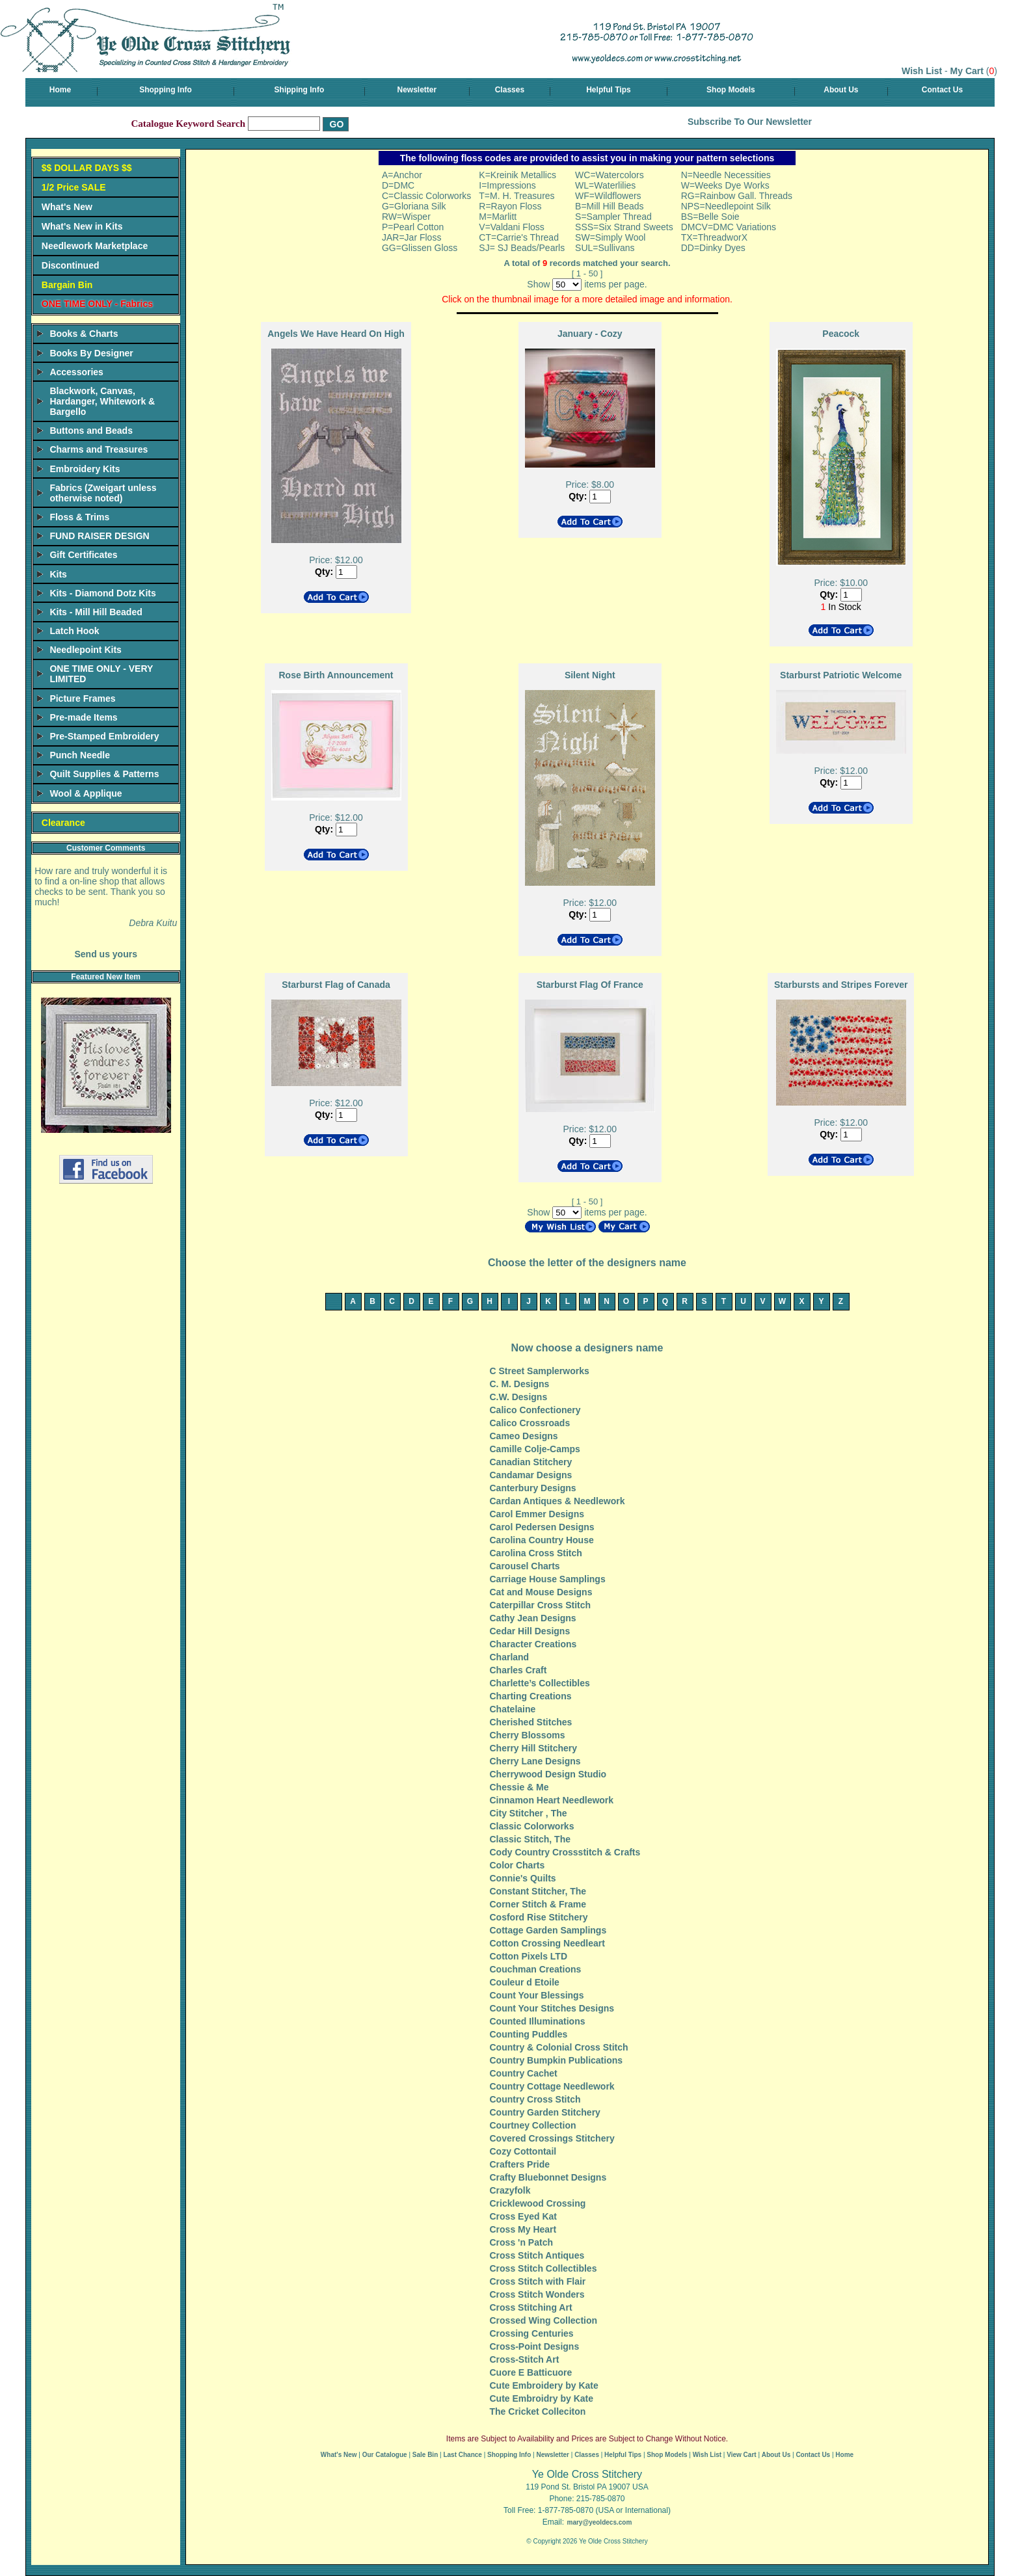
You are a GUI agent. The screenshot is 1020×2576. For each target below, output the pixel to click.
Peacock (840, 333)
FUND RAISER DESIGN (99, 536)
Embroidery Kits (84, 469)
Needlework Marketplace (95, 246)
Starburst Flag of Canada (336, 984)
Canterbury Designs (533, 1488)
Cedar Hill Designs (530, 1631)
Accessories (76, 372)
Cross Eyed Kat (523, 2216)
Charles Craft (518, 1670)
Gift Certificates (83, 555)
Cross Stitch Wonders (537, 2294)
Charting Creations (531, 1696)
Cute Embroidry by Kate (541, 2398)
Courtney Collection (533, 2125)
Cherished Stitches (531, 1722)
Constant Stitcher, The (538, 1891)
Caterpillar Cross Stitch (540, 1605)
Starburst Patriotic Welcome (841, 675)
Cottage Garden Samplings (548, 1930)
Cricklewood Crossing (538, 2203)
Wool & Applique (85, 793)
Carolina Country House (542, 1540)
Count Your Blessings (537, 1995)
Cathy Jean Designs (533, 1618)
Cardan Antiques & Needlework (557, 1501)
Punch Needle (79, 755)
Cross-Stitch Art (524, 2359)
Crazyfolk (510, 2190)
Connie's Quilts (523, 1878)
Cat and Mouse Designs (541, 1592)
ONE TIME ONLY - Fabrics (97, 304)
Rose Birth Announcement (335, 675)
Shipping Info (300, 89)
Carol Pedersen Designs (542, 1527)
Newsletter (417, 89)
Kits (57, 574)
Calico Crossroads (530, 1423)
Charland (510, 1657)
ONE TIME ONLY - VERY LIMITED (101, 673)
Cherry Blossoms (527, 1735)
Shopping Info (165, 89)
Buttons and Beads (91, 430)
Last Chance (462, 2454)
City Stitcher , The (528, 1813)
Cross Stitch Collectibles (543, 2268)
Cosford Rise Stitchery (539, 1917)
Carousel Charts (525, 1566)
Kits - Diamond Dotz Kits (102, 593)
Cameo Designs (524, 1436)
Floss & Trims (79, 517)
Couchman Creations (536, 1969)
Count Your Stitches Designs (552, 2008)
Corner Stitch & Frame (538, 1904)
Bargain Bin (67, 285)
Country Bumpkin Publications (556, 2060)
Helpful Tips (608, 89)
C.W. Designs (519, 1397)
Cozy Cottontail (523, 2151)
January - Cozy (590, 333)
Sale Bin (425, 2454)
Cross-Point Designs (535, 2346)
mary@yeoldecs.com (599, 2522)
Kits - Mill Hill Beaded (95, 612)
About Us (841, 89)
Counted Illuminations (537, 2021)
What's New (67, 207)
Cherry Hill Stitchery (534, 1748)
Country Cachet (523, 2073)
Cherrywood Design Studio (548, 1774)
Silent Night (590, 675)
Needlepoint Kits (85, 649)
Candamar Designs (531, 1475)
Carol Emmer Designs (537, 1514)
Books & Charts (83, 333)
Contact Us (942, 89)
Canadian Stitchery (531, 1462)
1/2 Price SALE (74, 187)
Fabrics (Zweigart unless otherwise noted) (102, 493)
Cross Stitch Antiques (537, 2255)
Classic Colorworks (532, 1826)
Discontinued (71, 265)
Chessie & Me (519, 1787)
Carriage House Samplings (548, 1579)
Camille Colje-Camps (535, 1449)
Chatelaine (513, 1709)
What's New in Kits (82, 226)
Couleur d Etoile (524, 1982)
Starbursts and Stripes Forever (840, 984)
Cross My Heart (523, 2229)
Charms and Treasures (98, 449)
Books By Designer (91, 353)
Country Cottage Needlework (552, 2086)
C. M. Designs (520, 1384)
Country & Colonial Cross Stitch (559, 2047)
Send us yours (105, 954)
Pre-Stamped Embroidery (104, 736)
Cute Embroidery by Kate (544, 2385)
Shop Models (730, 89)
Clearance (63, 822)
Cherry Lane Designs (535, 1761)
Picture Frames (82, 698)
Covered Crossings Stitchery (552, 2138)
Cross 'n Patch (521, 2242)
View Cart (741, 2454)
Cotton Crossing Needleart (547, 1943)
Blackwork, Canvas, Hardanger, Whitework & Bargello (102, 401)
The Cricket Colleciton (538, 2411)
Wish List (922, 71)
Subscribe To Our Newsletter (750, 121)
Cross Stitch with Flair (538, 2281)
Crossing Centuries (532, 2333)
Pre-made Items (83, 717)
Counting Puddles (529, 2034)
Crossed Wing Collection (544, 2320)
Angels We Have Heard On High (336, 333)
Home (60, 89)
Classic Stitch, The (530, 1839)
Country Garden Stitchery (545, 2112)
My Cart (967, 71)
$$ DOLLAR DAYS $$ (87, 168)
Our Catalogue (384, 2454)
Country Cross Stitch (535, 2099)
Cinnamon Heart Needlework (552, 1800)
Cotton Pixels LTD (529, 1956)
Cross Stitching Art (531, 2307)
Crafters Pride (520, 2164)
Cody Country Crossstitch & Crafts (565, 1852)
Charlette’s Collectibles (540, 1683)
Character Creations (533, 1644)
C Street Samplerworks (539, 1371)
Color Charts (517, 1865)
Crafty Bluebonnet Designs (548, 2177)
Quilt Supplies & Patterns (104, 774)
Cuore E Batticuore (531, 2372)
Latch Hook (74, 631)
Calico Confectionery (535, 1410)
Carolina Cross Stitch (536, 1553)
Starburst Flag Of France (590, 984)
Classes (509, 89)
